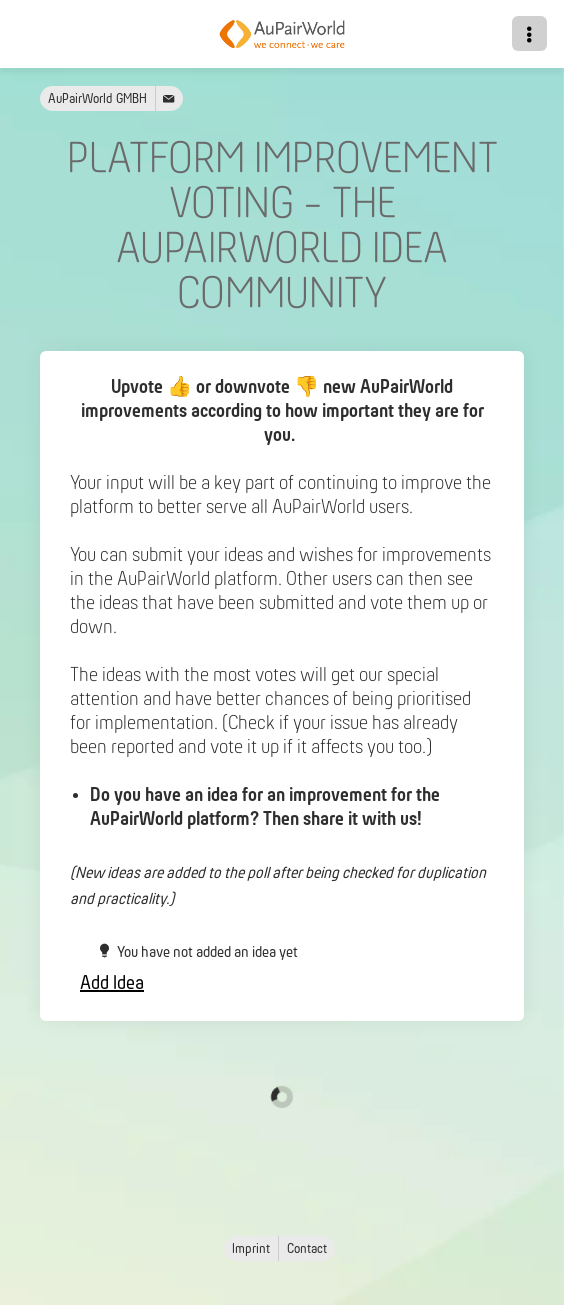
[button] (529, 33)
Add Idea (112, 984)
